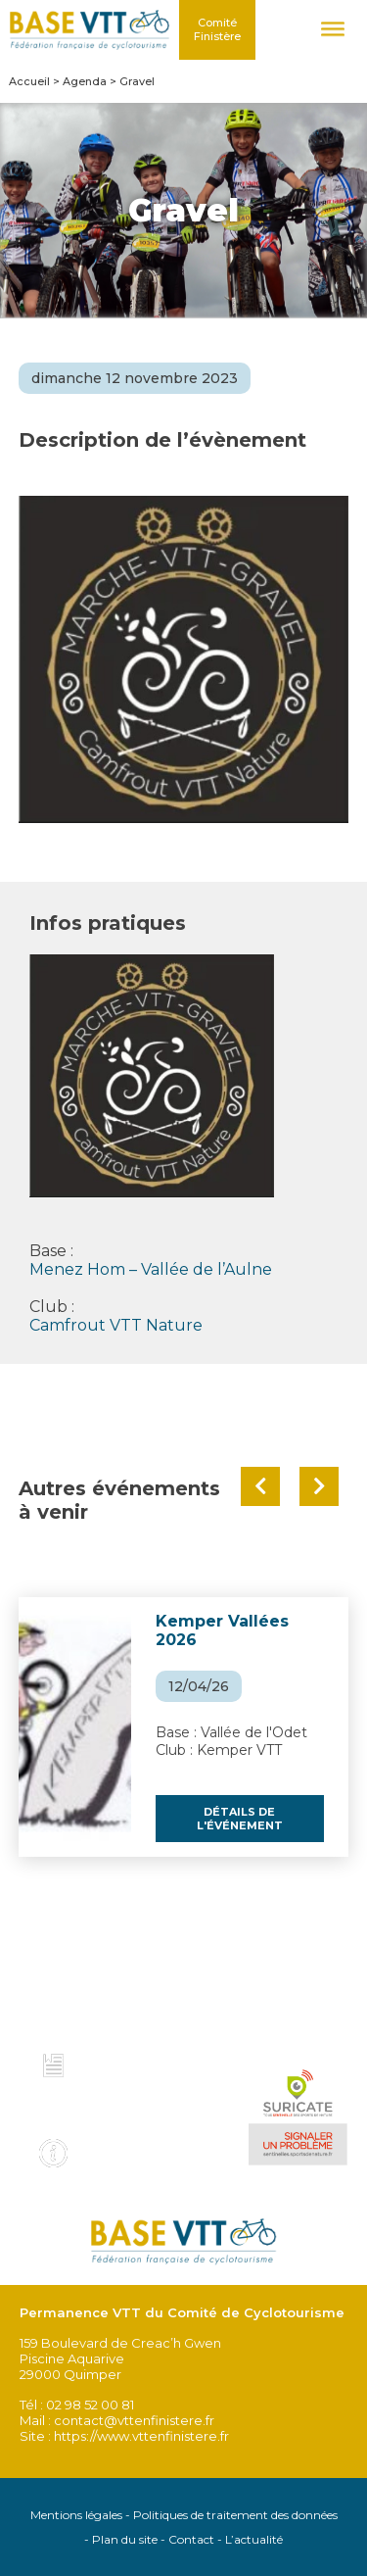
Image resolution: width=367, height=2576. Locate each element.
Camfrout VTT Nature (116, 1325)
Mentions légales (76, 2514)
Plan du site (125, 2539)
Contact (191, 2539)
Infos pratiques (142, 2147)
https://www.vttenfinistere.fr (141, 2436)
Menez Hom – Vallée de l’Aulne (150, 1269)
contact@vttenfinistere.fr (134, 2420)
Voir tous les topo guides (130, 2103)
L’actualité (254, 2539)
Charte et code (140, 2060)
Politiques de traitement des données (235, 2514)
